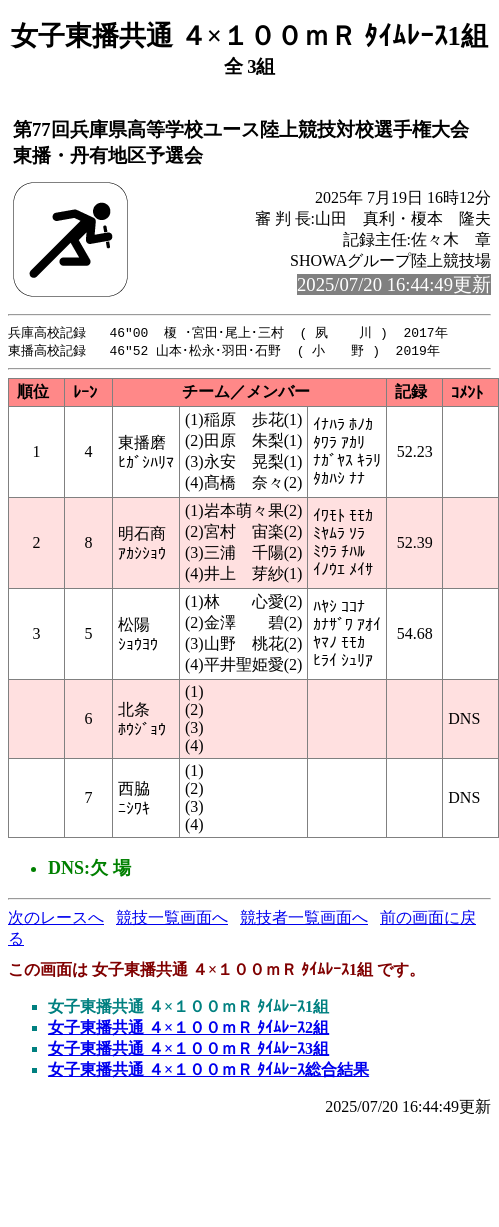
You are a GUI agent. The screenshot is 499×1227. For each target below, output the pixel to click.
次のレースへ (56, 919)
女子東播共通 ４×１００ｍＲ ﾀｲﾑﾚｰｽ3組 (188, 1050)
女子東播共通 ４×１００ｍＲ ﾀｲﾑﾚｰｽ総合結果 (208, 1071)
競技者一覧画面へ (304, 919)
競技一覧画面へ (172, 919)
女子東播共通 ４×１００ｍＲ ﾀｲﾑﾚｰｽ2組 (188, 1029)
